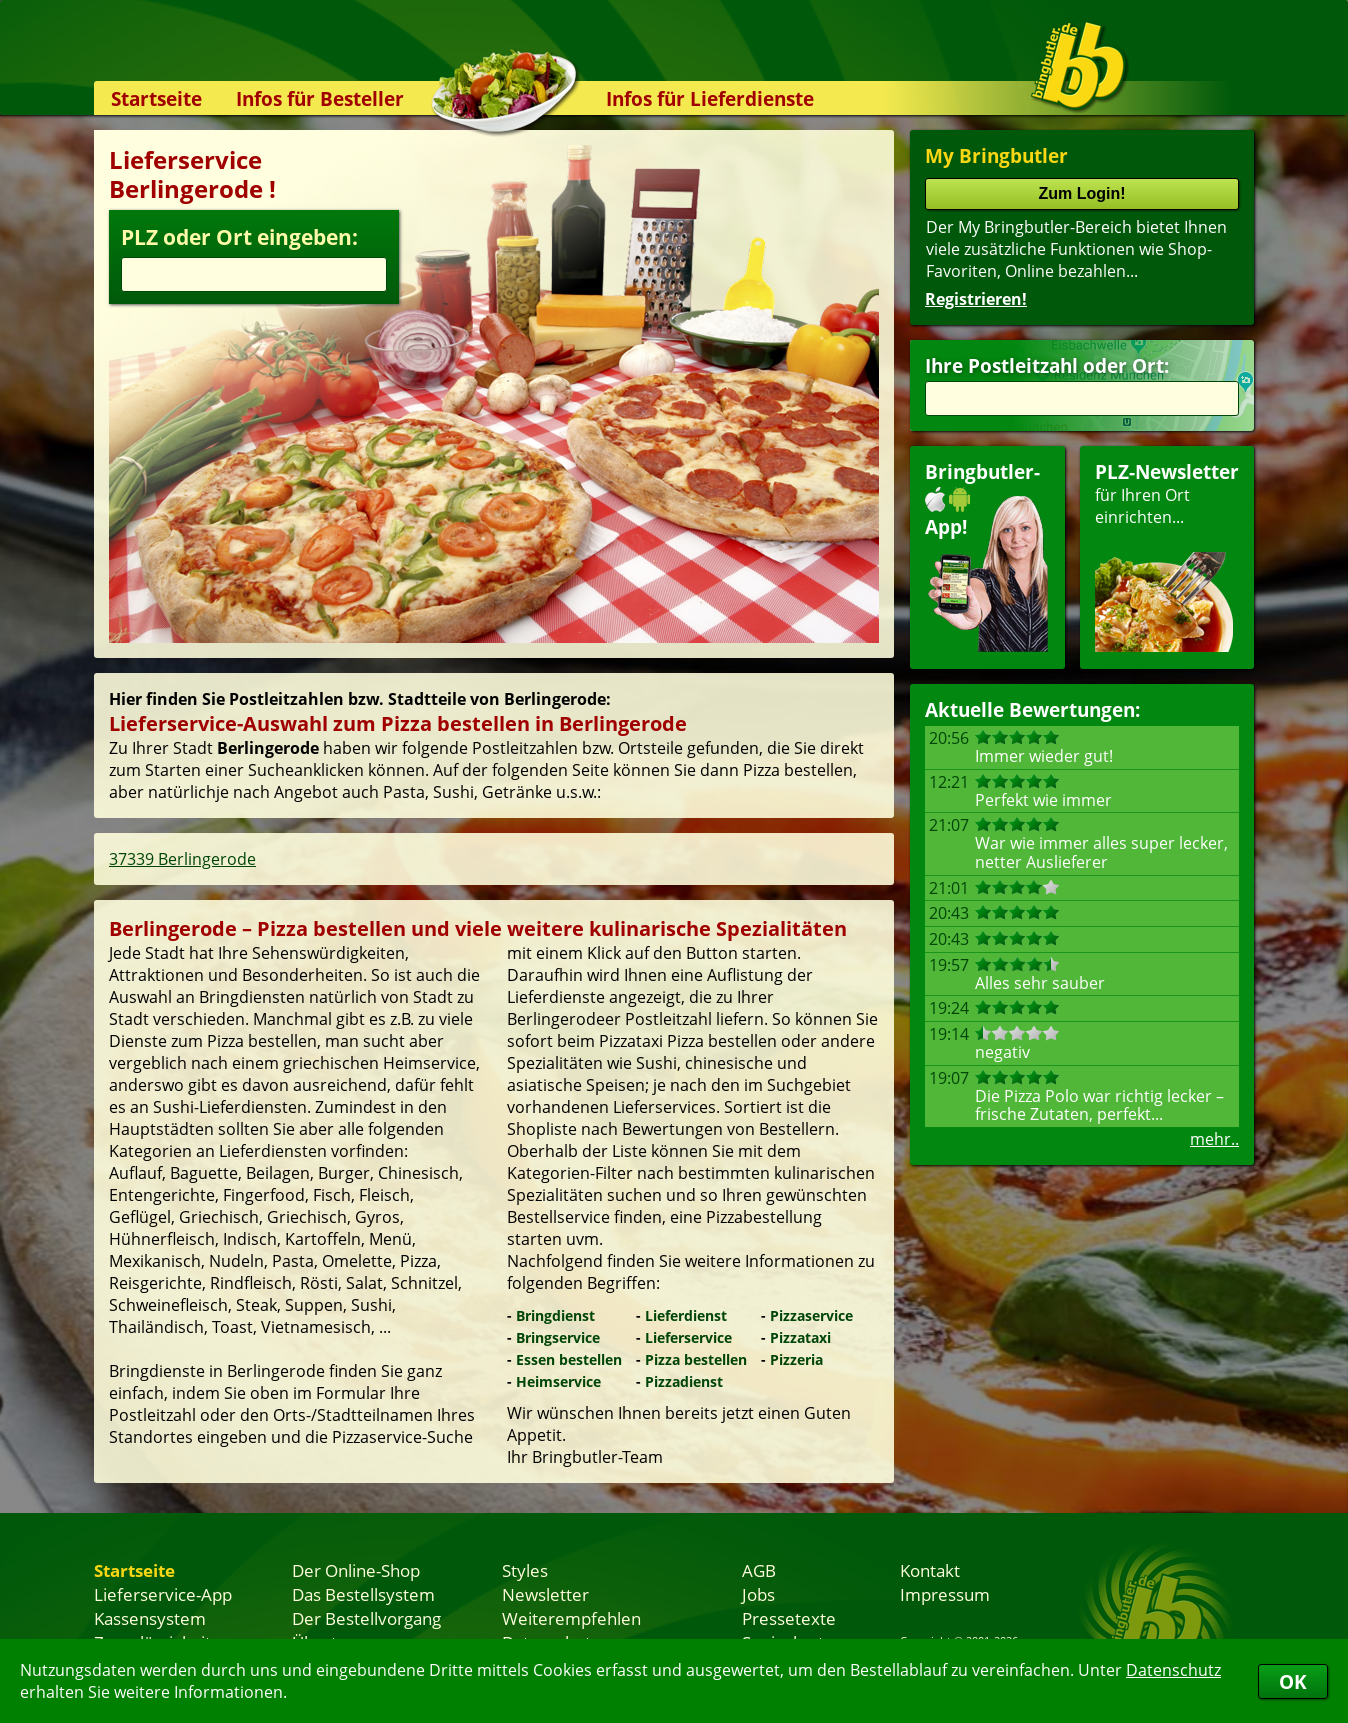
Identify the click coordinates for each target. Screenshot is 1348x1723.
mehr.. (1214, 1139)
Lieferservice (688, 1337)
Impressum (945, 1594)
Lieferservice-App (163, 1594)
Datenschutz (1173, 1670)
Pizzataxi (800, 1337)
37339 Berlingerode (182, 859)
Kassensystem (150, 1618)
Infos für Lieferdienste (710, 98)
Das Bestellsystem (363, 1594)
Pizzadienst (684, 1381)
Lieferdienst (686, 1315)
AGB (759, 1570)
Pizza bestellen (696, 1359)
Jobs (758, 1594)
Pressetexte (789, 1618)
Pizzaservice (811, 1315)
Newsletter (545, 1594)
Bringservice (558, 1337)
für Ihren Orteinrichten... (1167, 555)
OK (1293, 1681)
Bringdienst (555, 1315)
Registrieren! (976, 299)
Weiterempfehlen (571, 1618)
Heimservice (558, 1381)
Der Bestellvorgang (366, 1618)
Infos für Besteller (320, 98)
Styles (525, 1570)
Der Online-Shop (356, 1570)
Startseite (156, 98)
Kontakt (930, 1570)
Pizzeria (796, 1359)
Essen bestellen (569, 1359)
